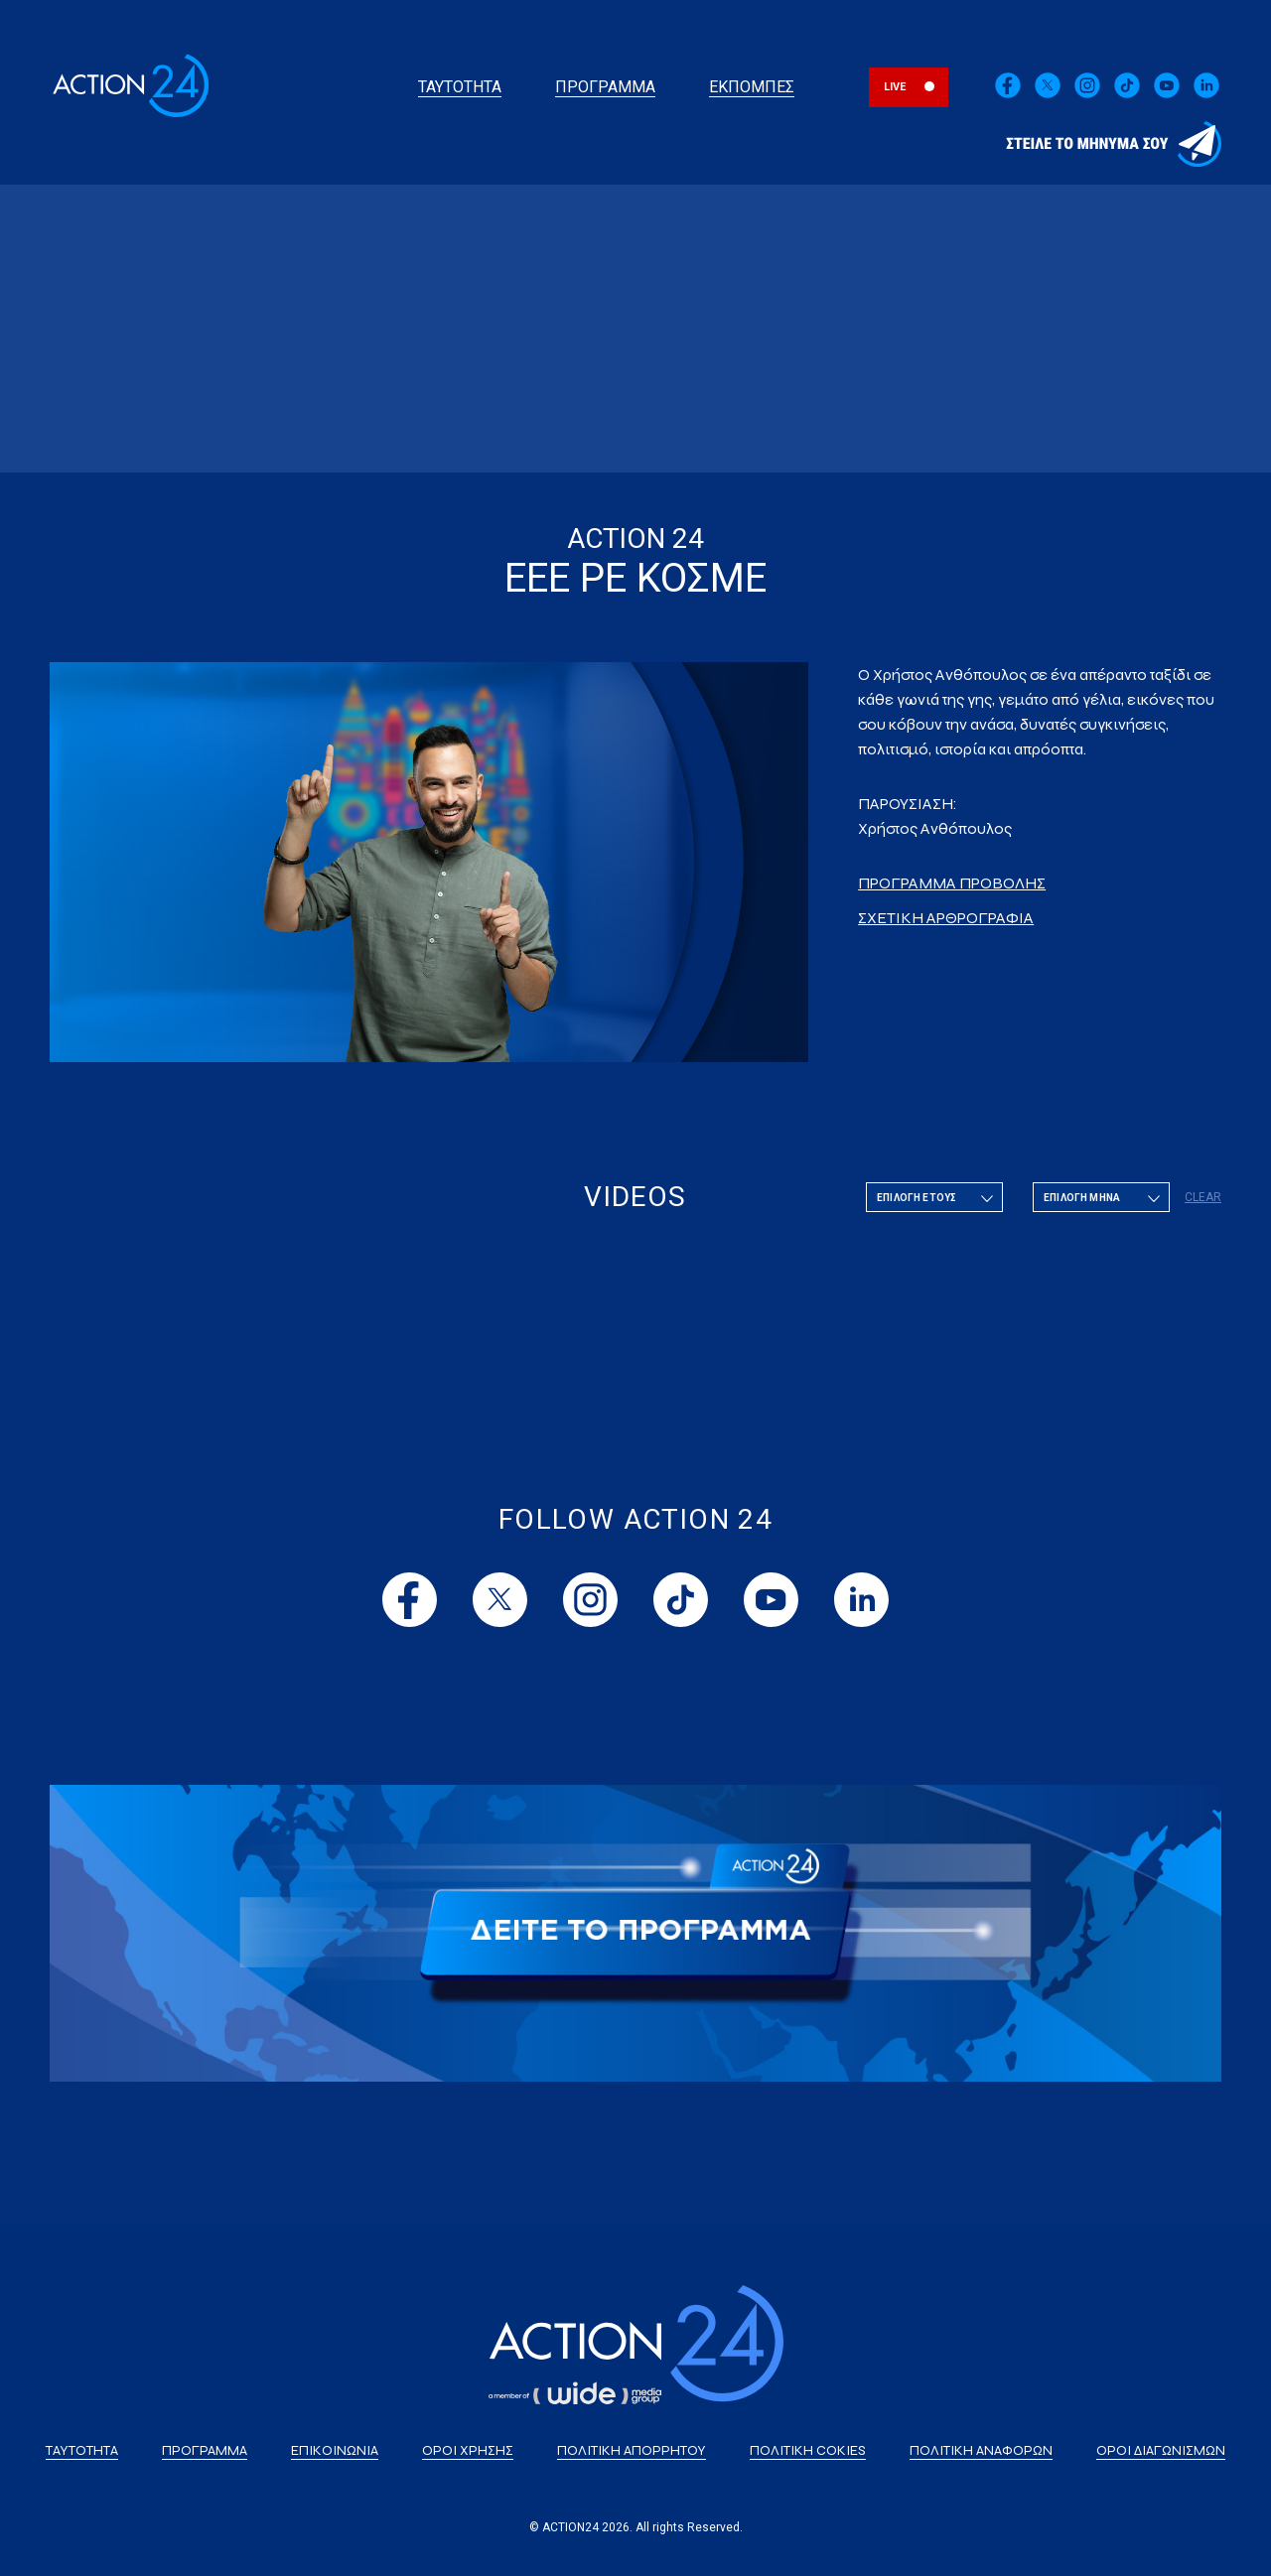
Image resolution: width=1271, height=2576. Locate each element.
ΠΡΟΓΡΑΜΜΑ (605, 86)
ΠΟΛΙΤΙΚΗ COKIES (808, 2450)
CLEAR (1203, 1197)
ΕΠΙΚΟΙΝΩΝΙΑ (334, 2450)
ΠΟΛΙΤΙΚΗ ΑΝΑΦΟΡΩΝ (981, 2450)
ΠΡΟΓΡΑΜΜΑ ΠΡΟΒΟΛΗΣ (952, 883)
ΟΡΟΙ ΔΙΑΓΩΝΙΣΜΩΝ (1160, 2450)
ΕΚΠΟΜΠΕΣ (751, 86)
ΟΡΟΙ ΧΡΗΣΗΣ (467, 2450)
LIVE (895, 86)
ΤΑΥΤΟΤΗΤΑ (459, 86)
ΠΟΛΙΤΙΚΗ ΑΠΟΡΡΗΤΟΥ (631, 2450)
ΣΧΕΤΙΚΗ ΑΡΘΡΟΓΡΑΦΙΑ (946, 917)
